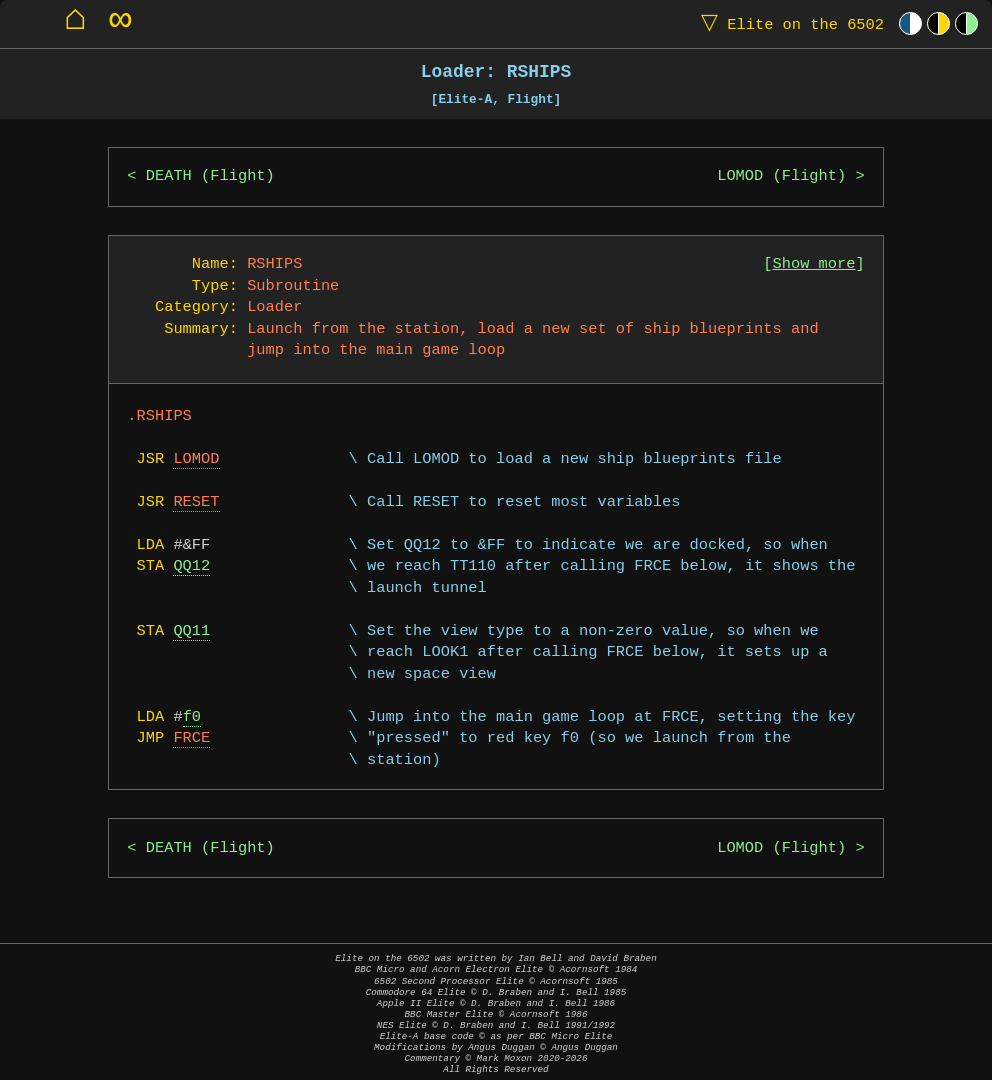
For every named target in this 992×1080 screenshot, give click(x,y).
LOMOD (196, 459)
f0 (192, 717)
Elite (788, 23)
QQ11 (191, 631)
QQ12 (191, 566)
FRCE (191, 738)
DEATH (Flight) (210, 176)
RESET (196, 502)
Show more (814, 264)
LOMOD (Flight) (781, 176)
